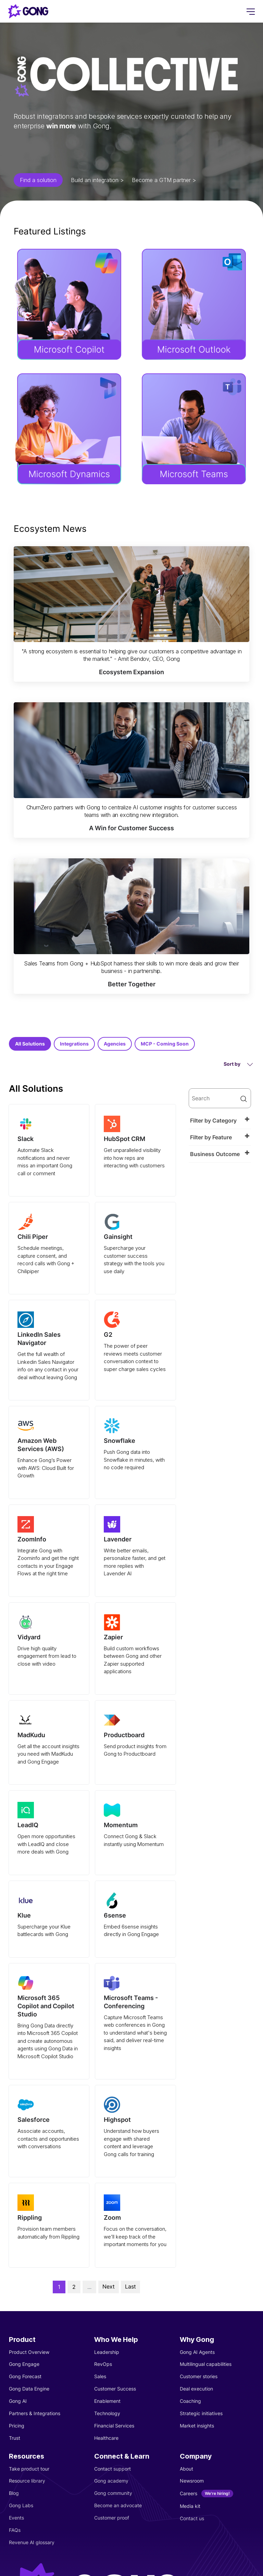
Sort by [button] (238, 1064)
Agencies (115, 1044)
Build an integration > (97, 180)
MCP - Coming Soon (165, 1044)
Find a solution (38, 180)
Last (130, 2286)
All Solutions (30, 1044)
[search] (220, 1098)
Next (108, 2286)
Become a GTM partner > (164, 180)
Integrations (74, 1044)
